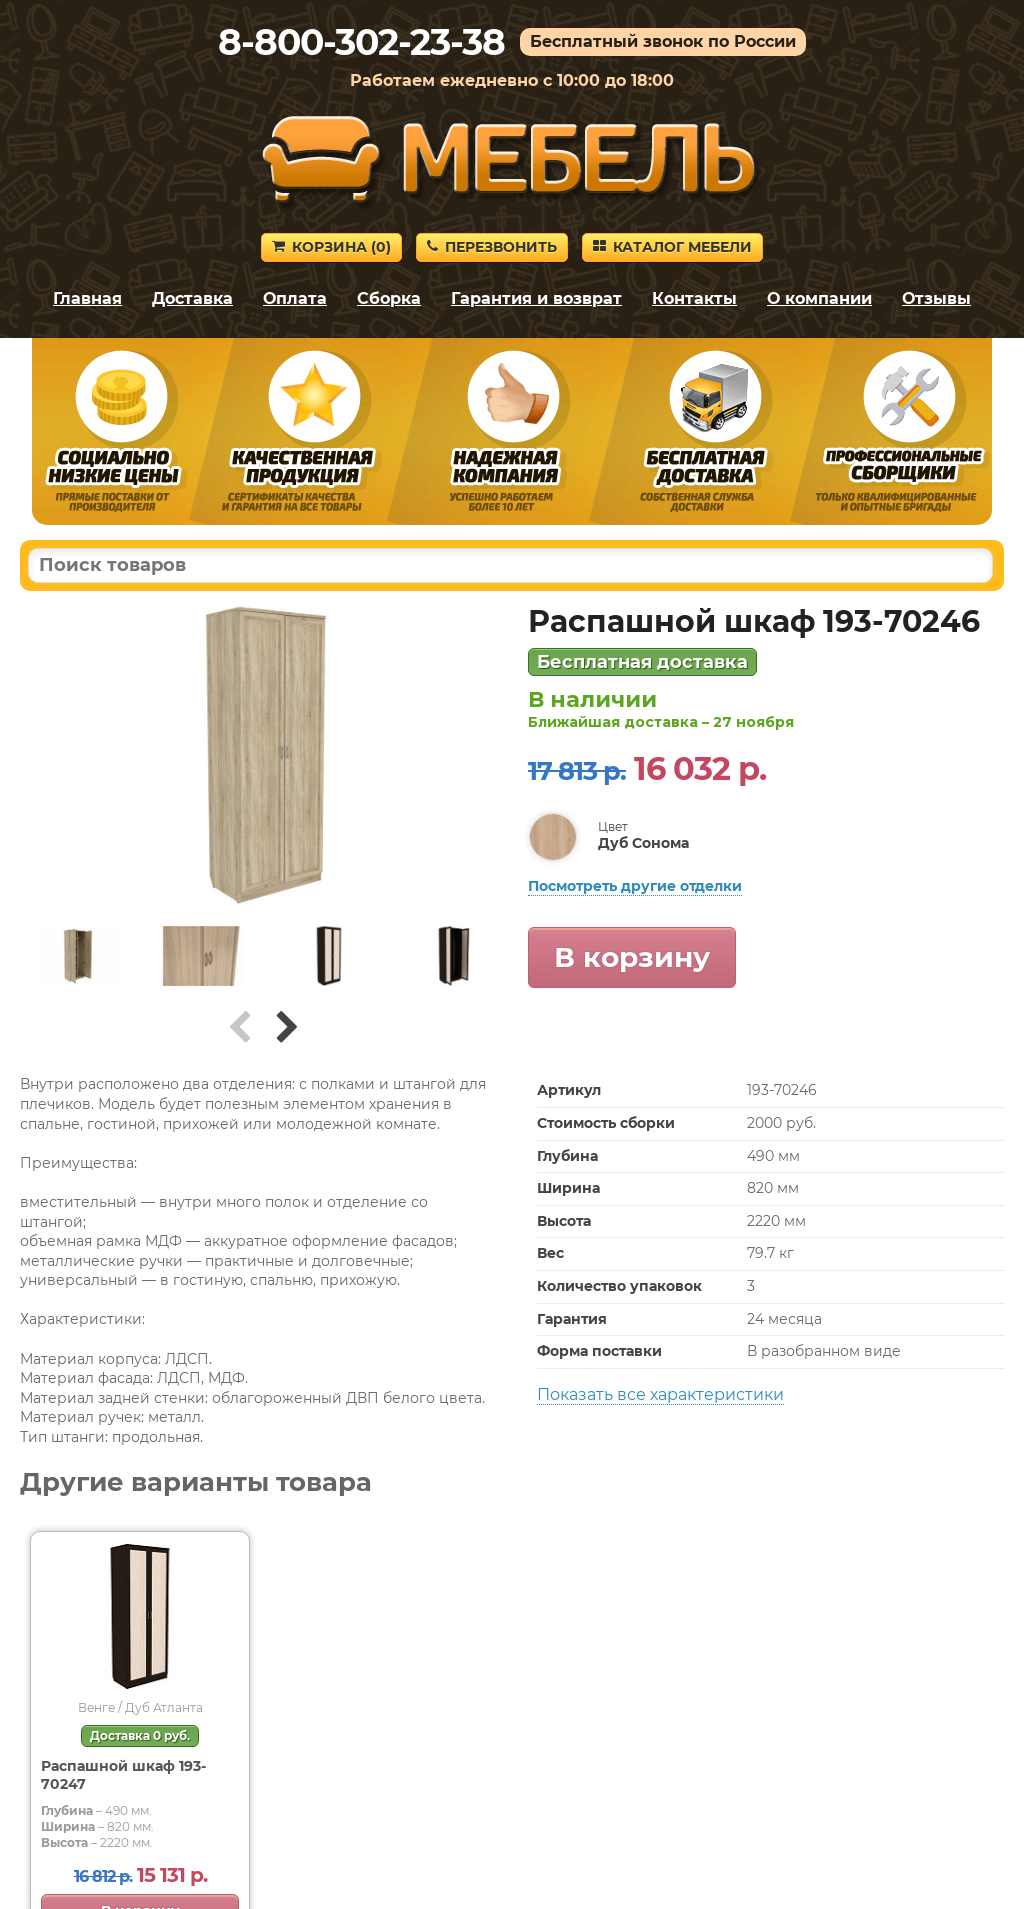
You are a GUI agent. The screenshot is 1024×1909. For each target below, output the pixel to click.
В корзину (632, 957)
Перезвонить (492, 247)
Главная (87, 298)
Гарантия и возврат (536, 298)
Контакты (694, 298)
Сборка (389, 298)
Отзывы (936, 298)
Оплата (295, 298)
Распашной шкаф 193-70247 (123, 1775)
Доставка (192, 298)
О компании (819, 298)
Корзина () (331, 247)
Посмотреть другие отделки (635, 886)
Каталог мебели (672, 247)
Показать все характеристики (660, 1394)
